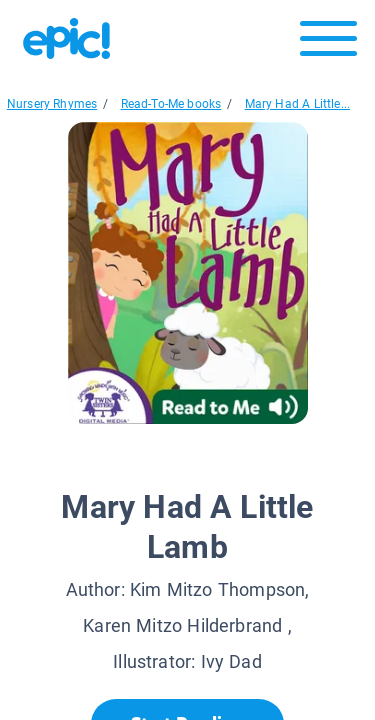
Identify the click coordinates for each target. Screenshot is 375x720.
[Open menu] (328, 43)
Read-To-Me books (171, 104)
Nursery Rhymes (52, 104)
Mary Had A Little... (298, 104)
